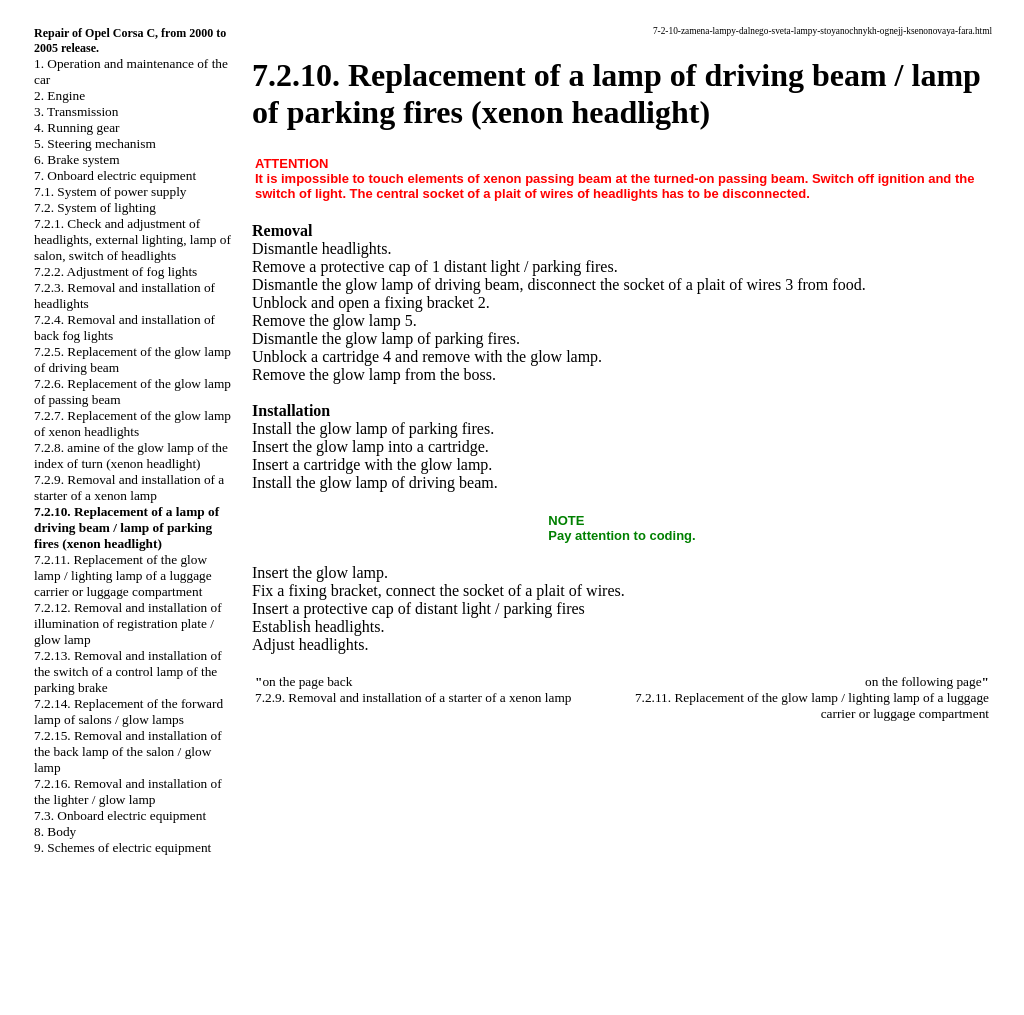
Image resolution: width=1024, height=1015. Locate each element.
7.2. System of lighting (95, 207)
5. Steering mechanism (95, 143)
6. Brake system (77, 159)
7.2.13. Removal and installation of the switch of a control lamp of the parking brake (128, 671)
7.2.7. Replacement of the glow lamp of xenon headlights (132, 423)
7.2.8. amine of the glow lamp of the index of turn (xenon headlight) (131, 455)
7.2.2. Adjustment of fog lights (115, 271)
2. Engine (59, 95)
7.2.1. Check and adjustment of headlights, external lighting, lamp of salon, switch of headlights (132, 239)
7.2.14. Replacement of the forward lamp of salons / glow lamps (128, 711)
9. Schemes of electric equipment (122, 847)
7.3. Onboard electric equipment (120, 815)
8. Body (55, 831)
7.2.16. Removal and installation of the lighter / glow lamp (128, 791)
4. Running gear (77, 127)
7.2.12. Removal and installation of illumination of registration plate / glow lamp (128, 623)
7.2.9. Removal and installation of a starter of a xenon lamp (129, 487)
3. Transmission (76, 111)
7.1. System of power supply (110, 191)
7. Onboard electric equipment (115, 175)
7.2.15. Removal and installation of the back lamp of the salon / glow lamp (128, 751)
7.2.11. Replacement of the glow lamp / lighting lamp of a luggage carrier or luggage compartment (123, 575)
